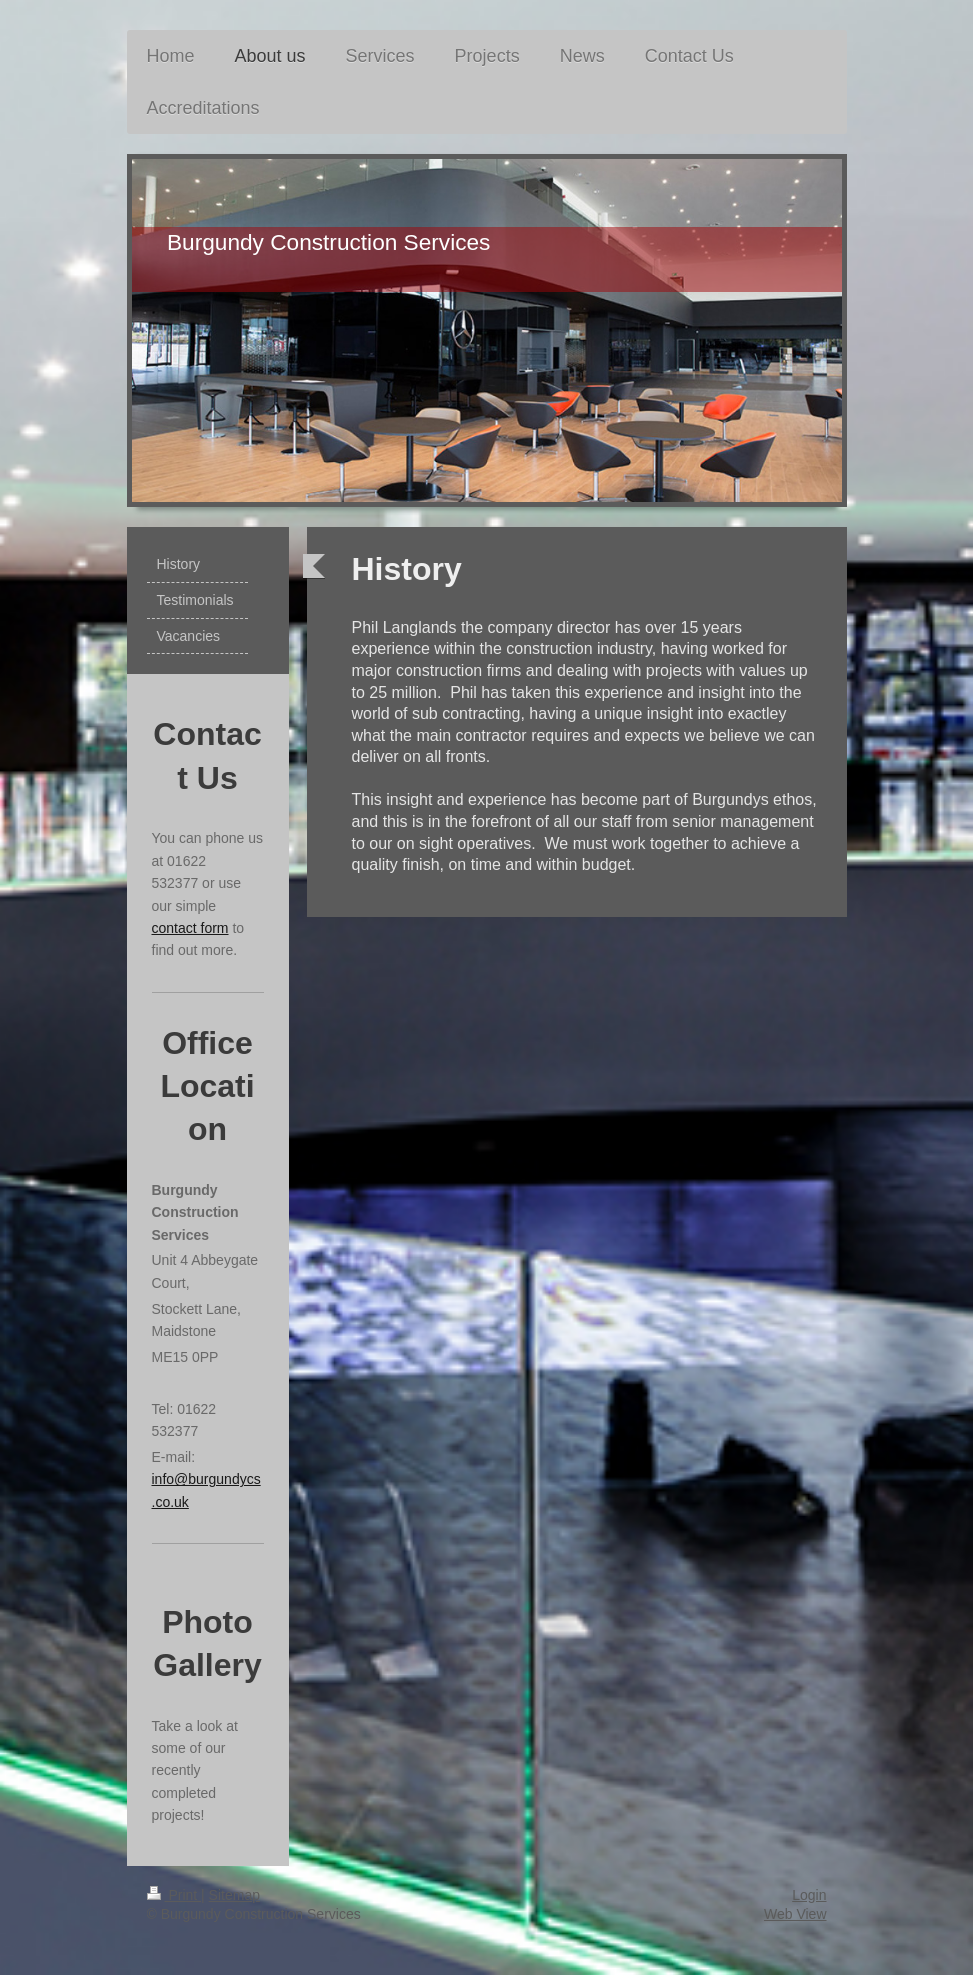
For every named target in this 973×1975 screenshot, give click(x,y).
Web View (795, 1914)
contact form (190, 928)
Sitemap (234, 1895)
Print (174, 1895)
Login (809, 1895)
